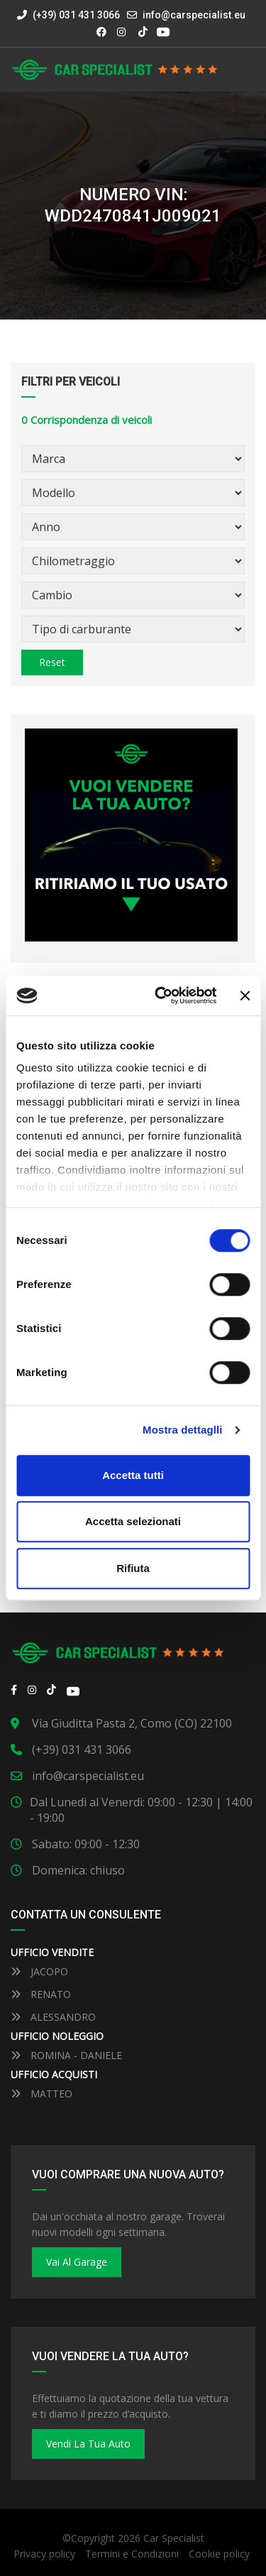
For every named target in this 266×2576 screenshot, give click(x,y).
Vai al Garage (76, 2262)
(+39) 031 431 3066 (68, 15)
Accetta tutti (133, 1475)
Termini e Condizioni (132, 2553)
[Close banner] (245, 995)
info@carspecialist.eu (194, 15)
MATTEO (41, 2093)
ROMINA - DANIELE (66, 2055)
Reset (52, 662)
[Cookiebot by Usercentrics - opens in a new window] (161, 995)
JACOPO (39, 1971)
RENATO (41, 1994)
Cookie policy (219, 2553)
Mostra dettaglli (182, 1430)
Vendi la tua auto (88, 2443)
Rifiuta (133, 1568)
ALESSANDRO (53, 2017)
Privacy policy (44, 2553)
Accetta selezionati (133, 1521)
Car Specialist (173, 2538)
